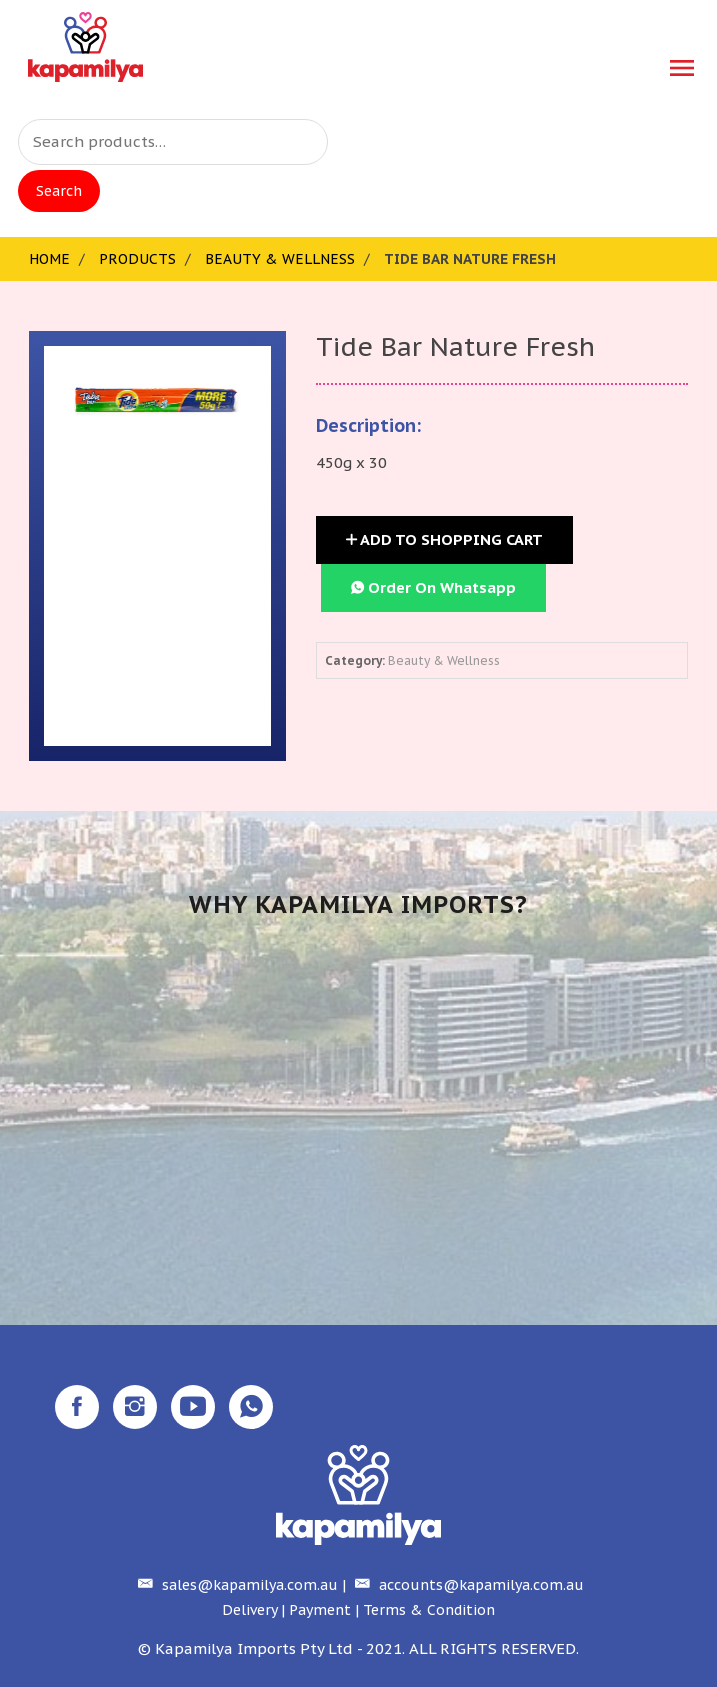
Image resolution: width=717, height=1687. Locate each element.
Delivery (249, 1610)
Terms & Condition (429, 1610)
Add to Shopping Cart (444, 539)
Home (49, 259)
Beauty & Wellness (280, 259)
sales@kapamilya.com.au (235, 1585)
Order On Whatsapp (433, 587)
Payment (320, 1610)
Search (59, 191)
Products (137, 259)
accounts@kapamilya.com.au (467, 1585)
